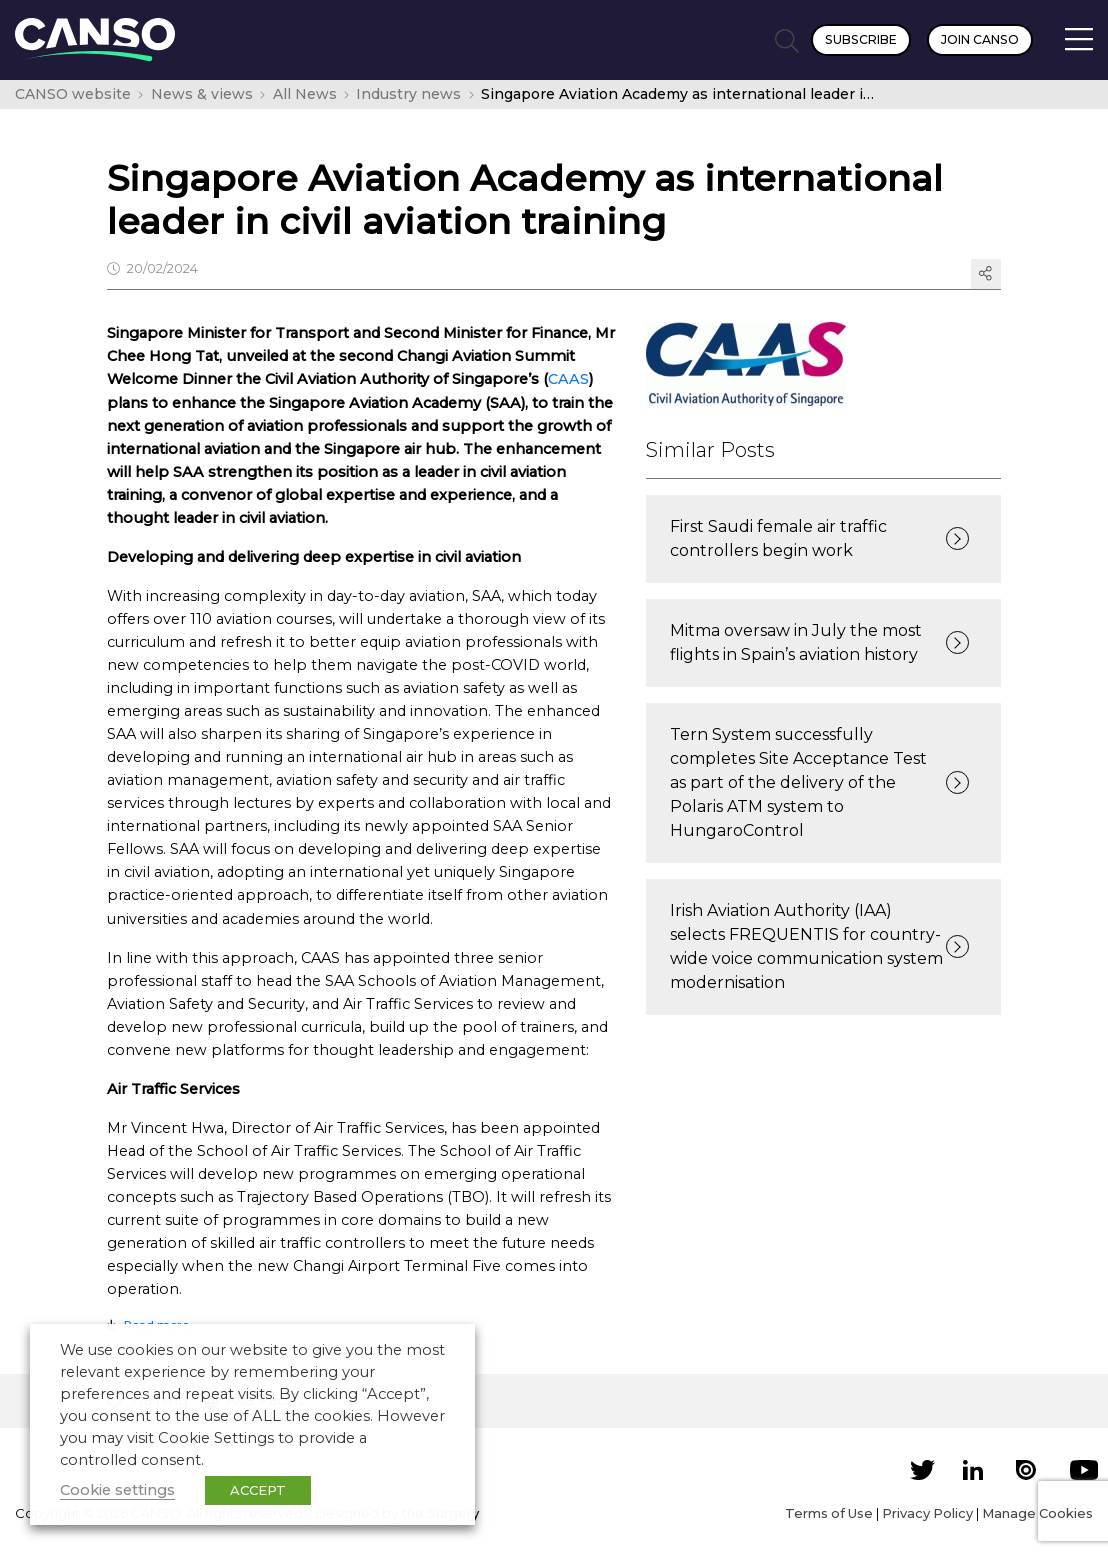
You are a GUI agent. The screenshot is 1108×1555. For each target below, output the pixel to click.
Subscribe (861, 39)
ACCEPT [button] (258, 1490)
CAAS (568, 379)
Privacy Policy (927, 1513)
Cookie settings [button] (117, 1490)
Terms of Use (829, 1513)
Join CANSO (980, 39)
